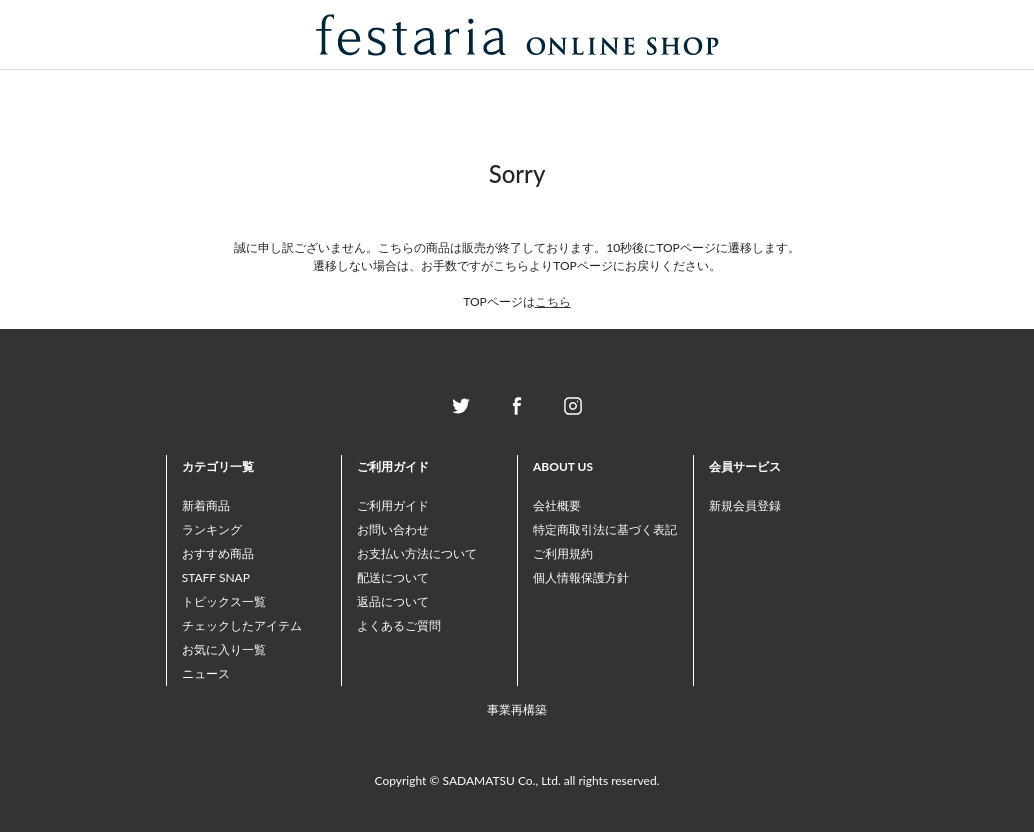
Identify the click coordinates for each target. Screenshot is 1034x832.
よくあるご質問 (399, 625)
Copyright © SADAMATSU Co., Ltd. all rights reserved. (517, 780)
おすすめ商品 (218, 553)
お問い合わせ (393, 529)
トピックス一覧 (224, 601)
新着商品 (206, 505)
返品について (393, 601)
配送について (393, 577)
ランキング (212, 529)
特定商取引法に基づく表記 (605, 529)
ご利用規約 (563, 553)
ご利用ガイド (393, 505)
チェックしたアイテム (242, 625)
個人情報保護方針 (581, 577)
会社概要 (557, 505)
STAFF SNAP (216, 577)
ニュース (206, 673)
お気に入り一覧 (224, 649)
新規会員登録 (745, 505)
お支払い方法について (417, 553)
